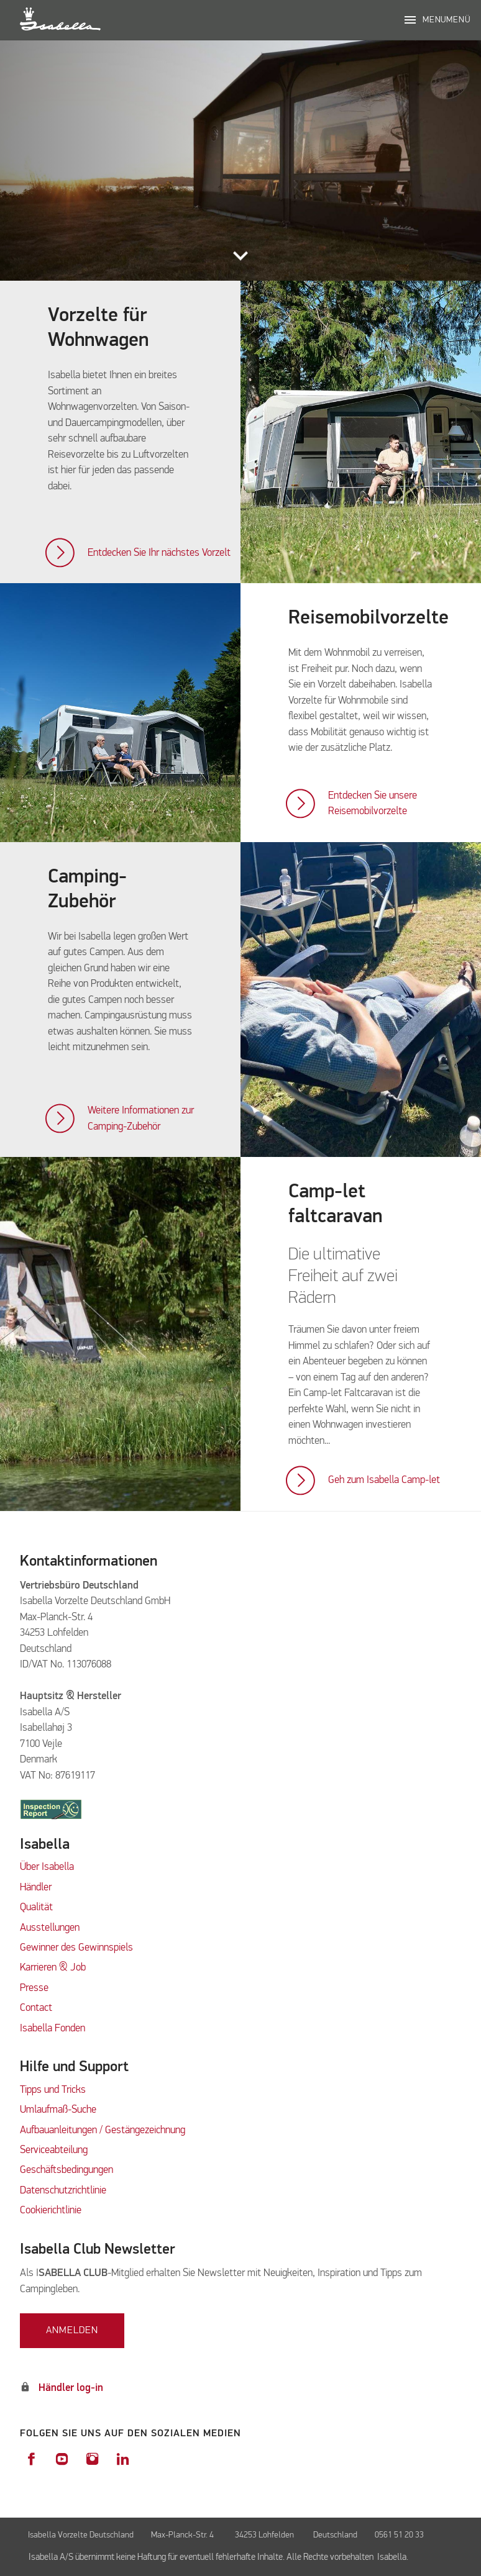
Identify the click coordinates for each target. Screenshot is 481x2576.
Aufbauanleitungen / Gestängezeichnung (102, 2130)
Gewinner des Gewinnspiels (76, 1948)
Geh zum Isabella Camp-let (384, 1480)
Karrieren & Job (53, 1967)
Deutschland (335, 2535)
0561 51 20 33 (399, 2535)
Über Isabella (47, 1867)
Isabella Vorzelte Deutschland (81, 2535)
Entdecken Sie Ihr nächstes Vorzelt (159, 553)
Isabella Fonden (52, 2028)
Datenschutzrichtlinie (63, 2190)
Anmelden (72, 2331)
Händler (36, 1887)
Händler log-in (71, 2388)
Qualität (36, 1907)
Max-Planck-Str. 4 (184, 2535)
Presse (34, 1988)
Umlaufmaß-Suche (59, 2110)
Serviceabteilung (54, 2150)
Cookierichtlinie (50, 2210)
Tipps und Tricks (53, 2090)
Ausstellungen (50, 1928)
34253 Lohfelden (265, 2535)
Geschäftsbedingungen (66, 2170)
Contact (36, 2008)
